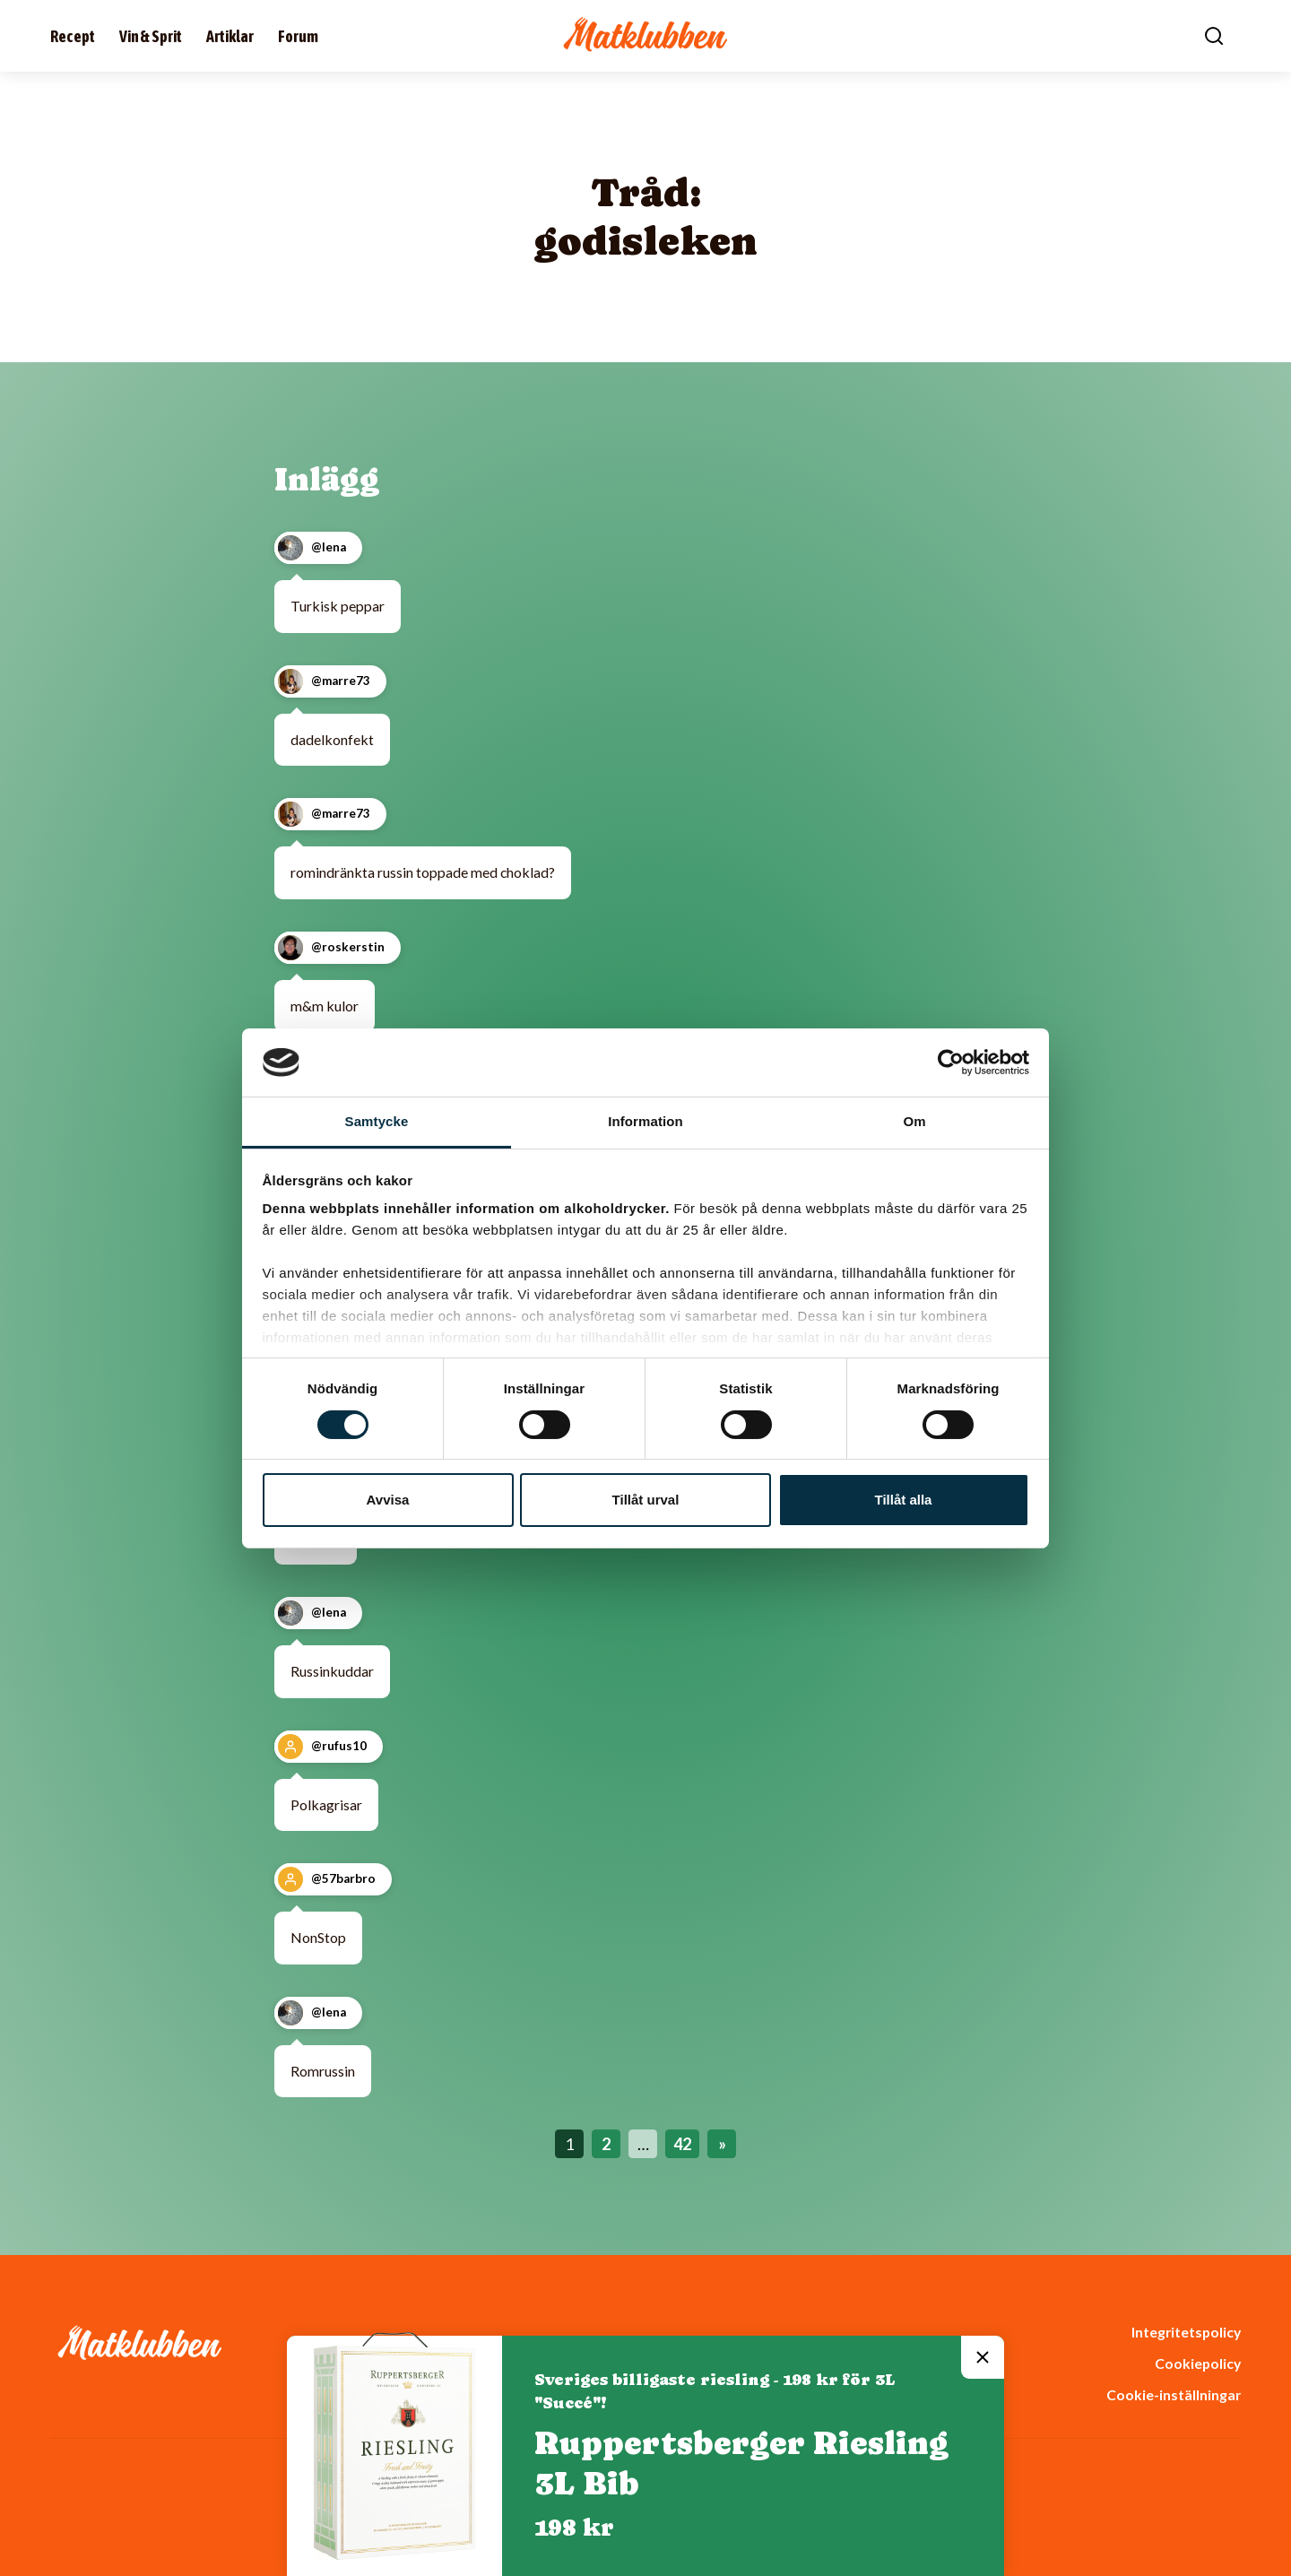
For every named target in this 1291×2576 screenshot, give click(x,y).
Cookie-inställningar (1173, 2394)
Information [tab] (645, 1121)
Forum (298, 36)
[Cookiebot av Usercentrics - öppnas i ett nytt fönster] (950, 1062)
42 (682, 2144)
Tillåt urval (646, 1499)
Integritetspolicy (1186, 2331)
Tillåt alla (903, 1499)
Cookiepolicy (1198, 2363)
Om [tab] (914, 1121)
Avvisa (388, 1499)
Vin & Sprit (150, 36)
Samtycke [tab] (377, 1121)
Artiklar (230, 36)
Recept (72, 36)
